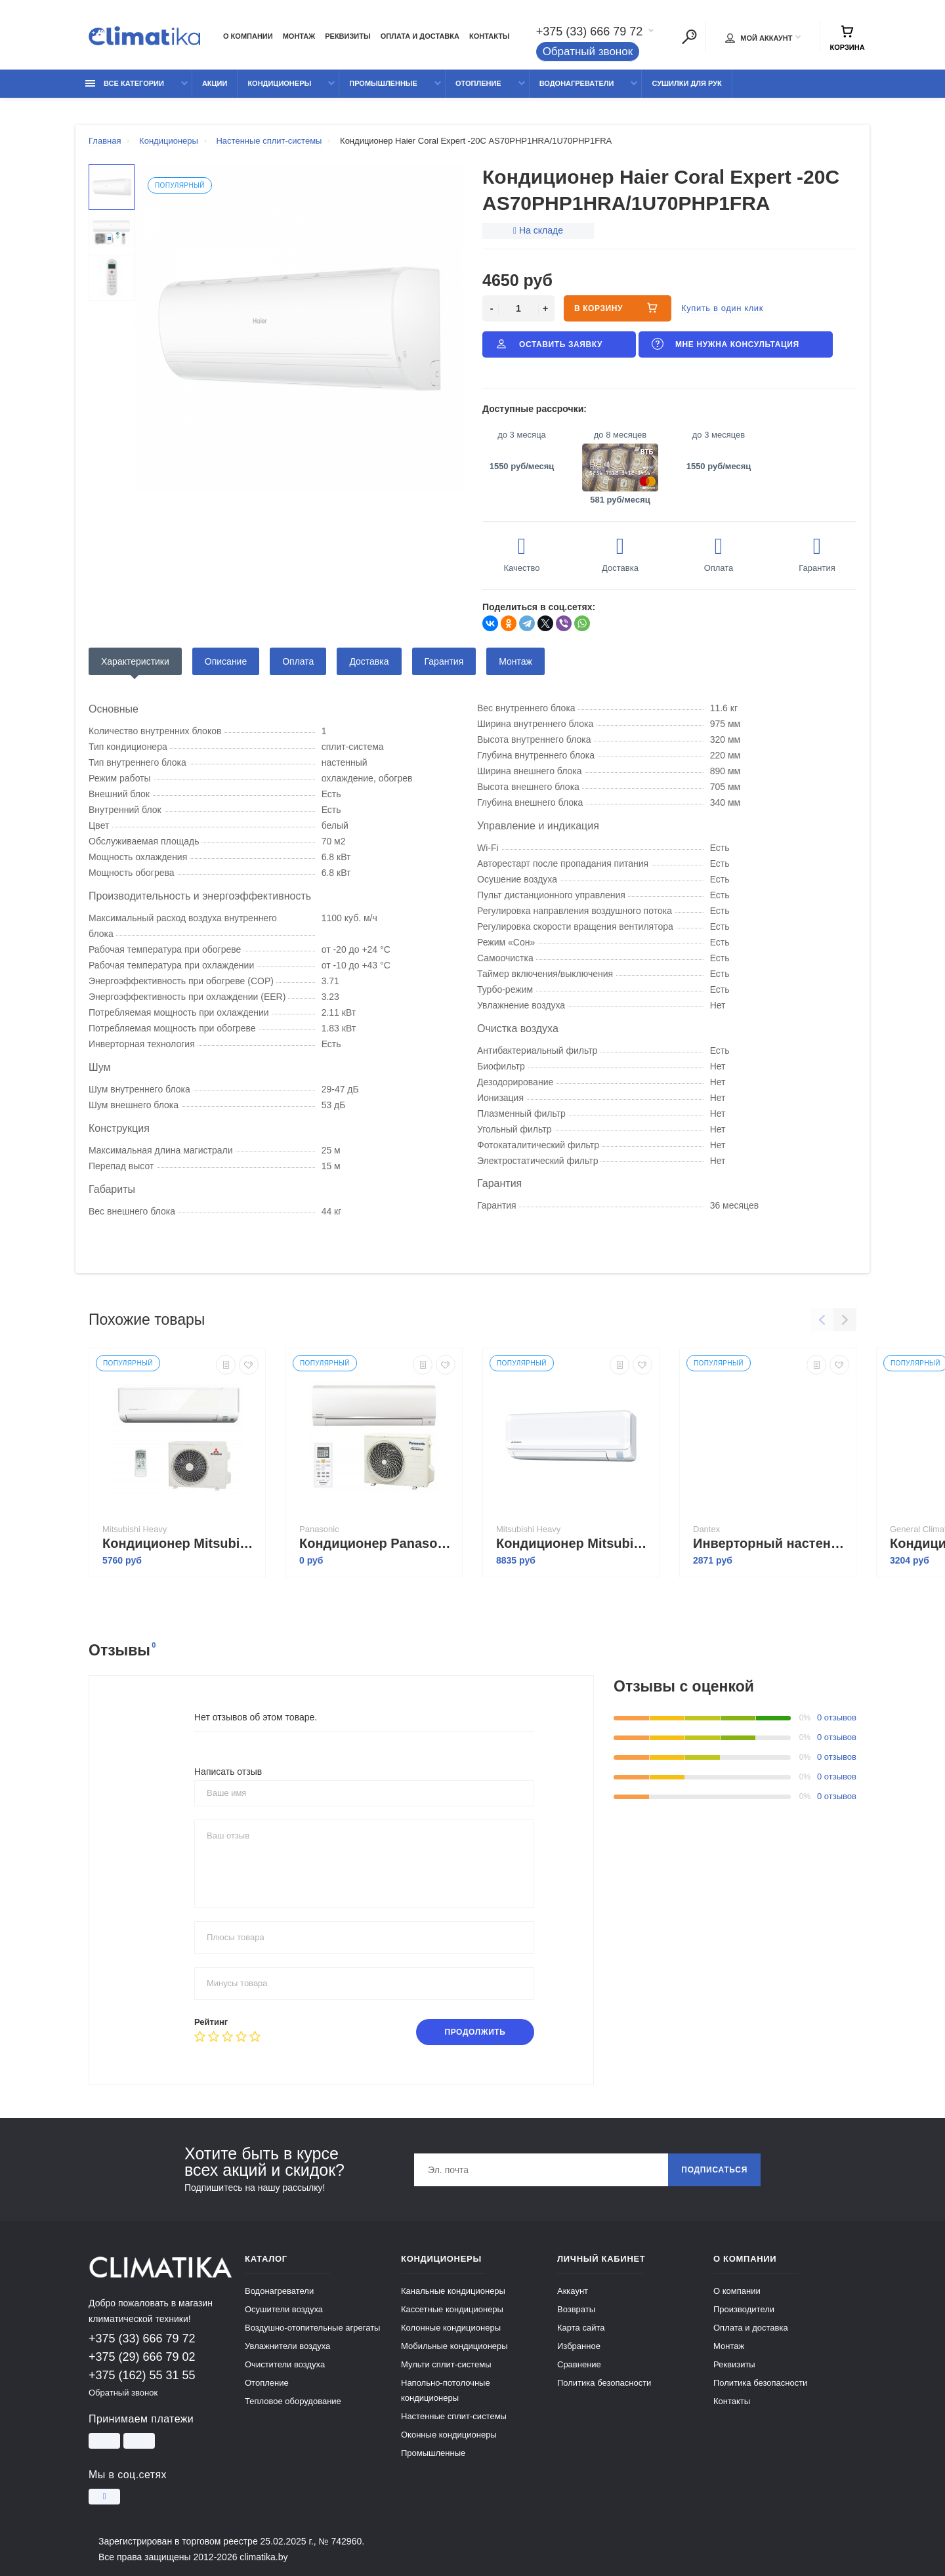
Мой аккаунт (758, 38)
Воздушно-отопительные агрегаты (312, 2328)
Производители (743, 2309)
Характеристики (135, 661)
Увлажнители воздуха (287, 2346)
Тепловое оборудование (293, 2401)
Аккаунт (572, 2291)
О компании (248, 36)
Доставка (368, 661)
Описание (226, 661)
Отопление (478, 83)
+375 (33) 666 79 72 (589, 31)
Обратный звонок (588, 51)
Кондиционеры (279, 83)
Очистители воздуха (285, 2364)
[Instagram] (104, 2496)
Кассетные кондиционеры (452, 2309)
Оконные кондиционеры (449, 2435)
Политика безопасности (604, 2383)
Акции (215, 83)
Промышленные (383, 83)
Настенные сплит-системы (454, 2416)
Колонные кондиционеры (451, 2328)
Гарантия (444, 661)
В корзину (617, 308)
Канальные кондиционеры (453, 2291)
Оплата (298, 661)
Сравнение (579, 2364)
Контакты (489, 36)
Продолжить (474, 2032)
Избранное (578, 2346)
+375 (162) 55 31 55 (142, 2375)
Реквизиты (348, 36)
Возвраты (576, 2309)
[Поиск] (689, 36)
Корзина (847, 37)
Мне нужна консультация (724, 344)
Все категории (124, 83)
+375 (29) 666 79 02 (142, 2356)
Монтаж (299, 36)
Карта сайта (580, 2328)
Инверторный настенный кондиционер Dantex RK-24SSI (771, 1543)
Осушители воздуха (284, 2309)
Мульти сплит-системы (446, 2364)
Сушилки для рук (686, 83)
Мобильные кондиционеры (454, 2346)
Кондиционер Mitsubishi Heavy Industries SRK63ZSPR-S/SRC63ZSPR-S (180, 1543)
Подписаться (714, 2169)
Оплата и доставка (420, 36)
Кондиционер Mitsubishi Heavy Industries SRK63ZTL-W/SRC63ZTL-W (574, 1543)
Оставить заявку (548, 344)
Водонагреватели (576, 83)
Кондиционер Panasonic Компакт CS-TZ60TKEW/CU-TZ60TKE (377, 1543)
